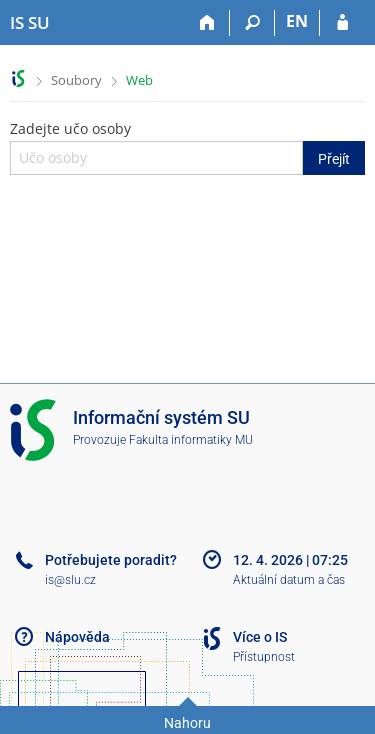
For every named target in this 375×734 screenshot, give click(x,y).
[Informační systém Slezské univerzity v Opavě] (30, 23)
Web (139, 80)
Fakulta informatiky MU (191, 440)
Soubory (76, 80)
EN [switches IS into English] (297, 21)
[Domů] (207, 23)
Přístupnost (264, 657)
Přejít (334, 159)
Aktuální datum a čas (289, 580)
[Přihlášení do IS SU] (342, 23)
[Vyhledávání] (252, 23)
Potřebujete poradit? (111, 560)
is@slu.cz (70, 580)
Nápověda (77, 637)
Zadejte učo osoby (187, 147)
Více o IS (260, 637)
